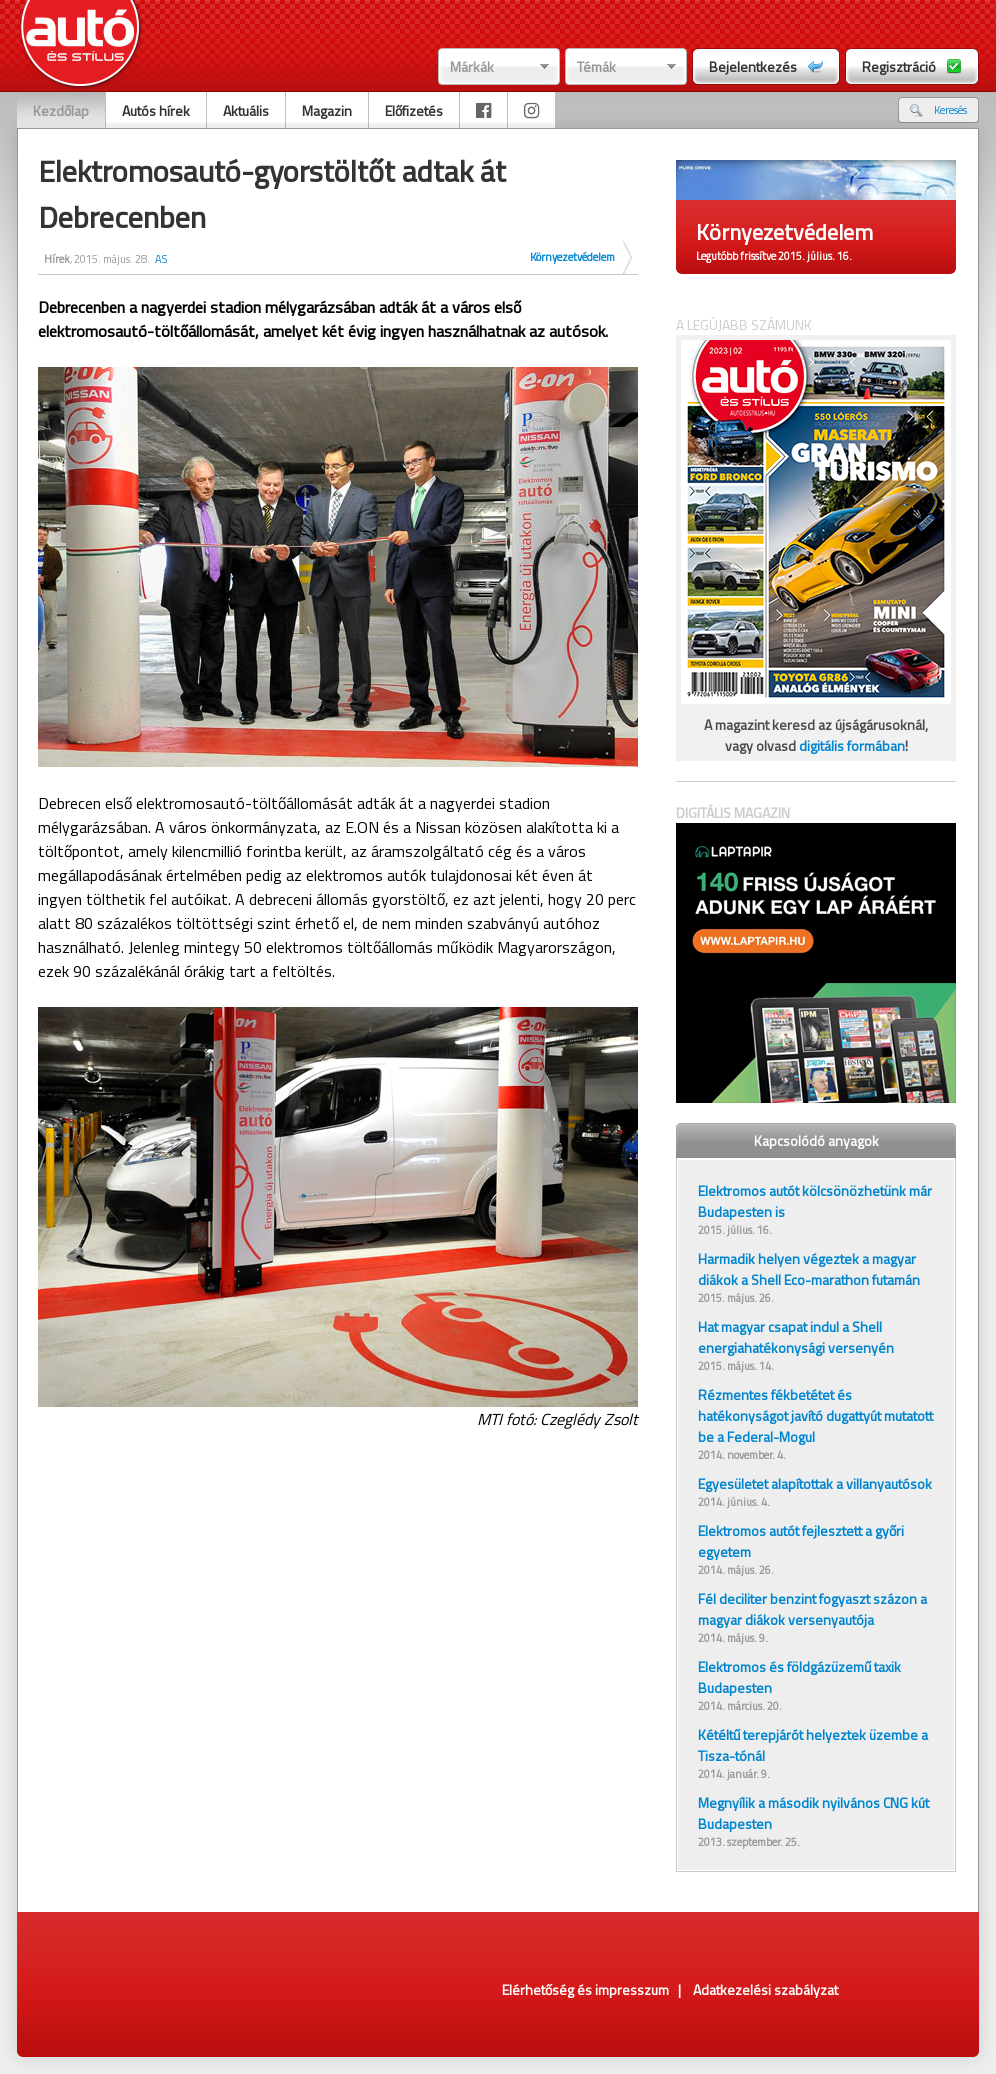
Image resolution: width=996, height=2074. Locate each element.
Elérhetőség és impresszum (585, 1989)
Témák (596, 66)
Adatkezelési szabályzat (765, 1989)
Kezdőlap (61, 110)
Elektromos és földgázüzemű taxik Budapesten (799, 1677)
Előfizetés (414, 110)
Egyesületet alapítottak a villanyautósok (815, 1483)
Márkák (472, 66)
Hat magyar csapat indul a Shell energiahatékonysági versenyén (796, 1337)
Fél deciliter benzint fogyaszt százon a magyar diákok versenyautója (812, 1609)
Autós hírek (156, 110)
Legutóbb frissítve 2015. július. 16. (774, 256)
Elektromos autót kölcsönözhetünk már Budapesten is (815, 1201)
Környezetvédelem (572, 257)
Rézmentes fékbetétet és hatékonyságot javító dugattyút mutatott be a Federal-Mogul (815, 1415)
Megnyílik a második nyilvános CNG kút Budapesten (813, 1813)
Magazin (327, 110)
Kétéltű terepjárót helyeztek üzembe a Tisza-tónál (813, 1745)
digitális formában (852, 745)
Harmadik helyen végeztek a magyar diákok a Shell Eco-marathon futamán (809, 1269)
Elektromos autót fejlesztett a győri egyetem (801, 1541)
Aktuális (246, 110)
